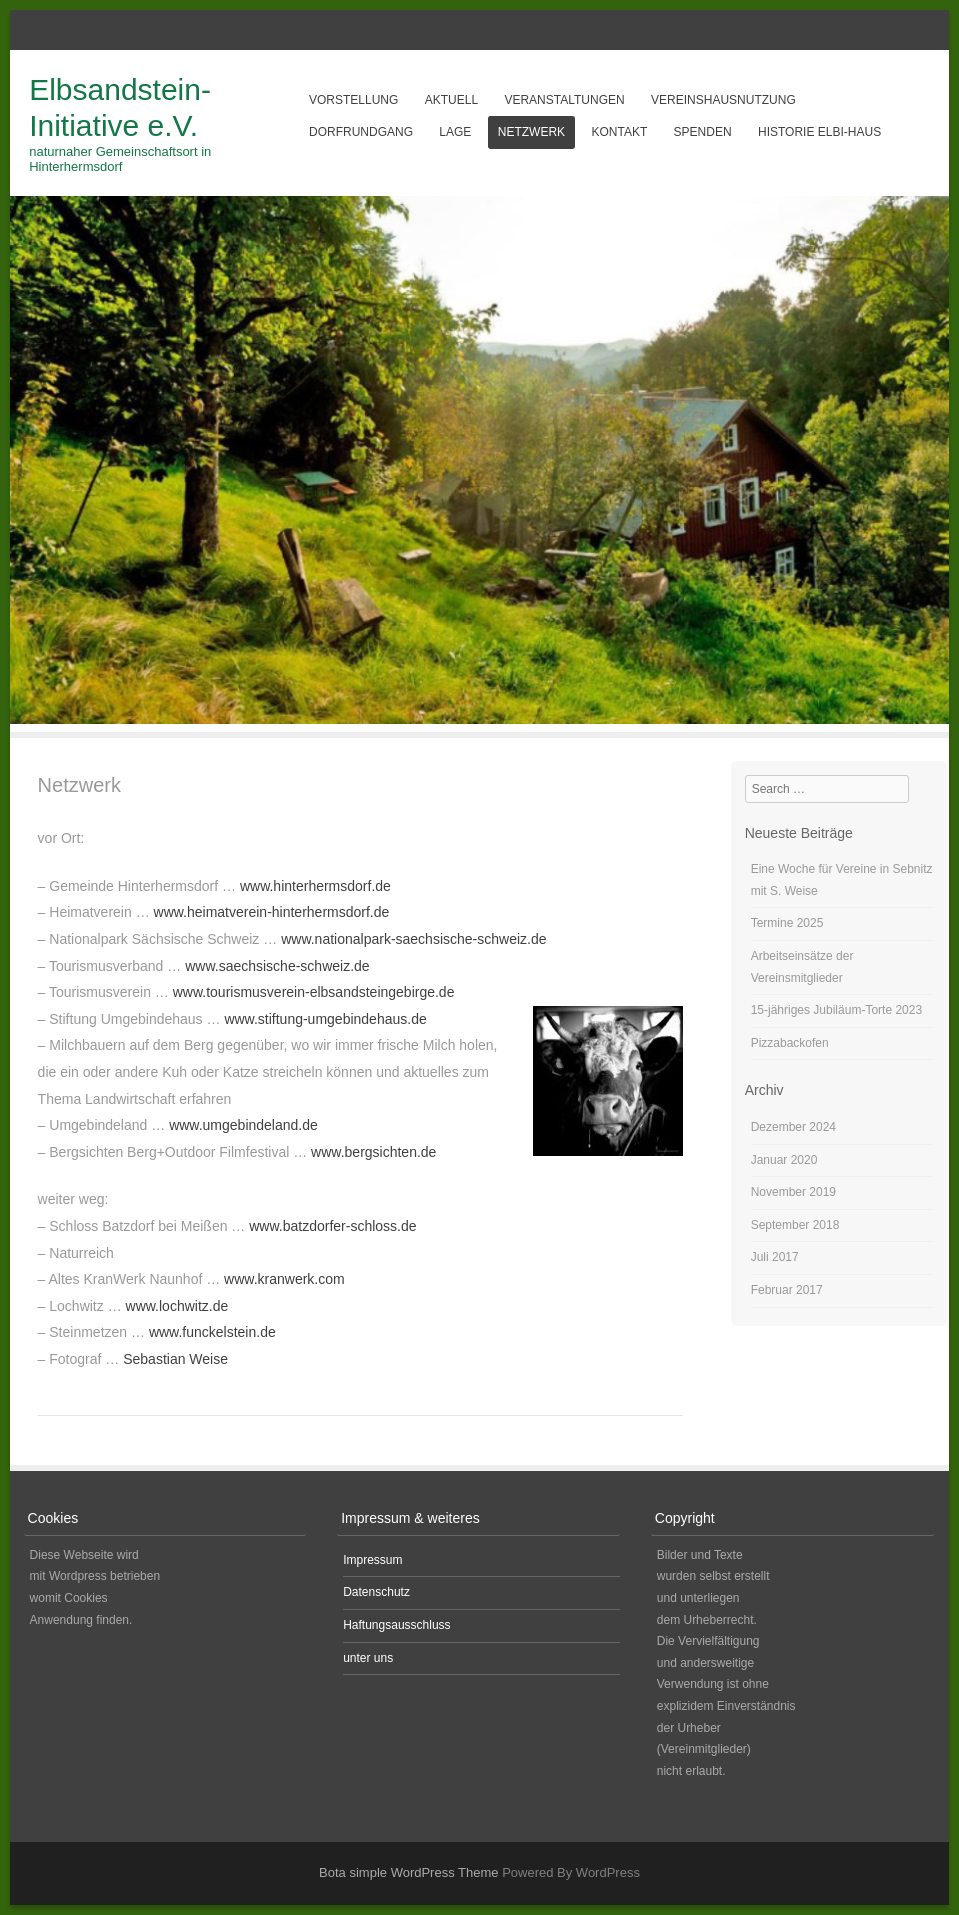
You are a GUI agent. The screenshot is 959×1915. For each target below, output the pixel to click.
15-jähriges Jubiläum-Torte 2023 (836, 1010)
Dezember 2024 (793, 1127)
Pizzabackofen (790, 1043)
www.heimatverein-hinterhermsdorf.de (272, 912)
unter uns (368, 1658)
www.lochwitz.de (177, 1306)
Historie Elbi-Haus (819, 132)
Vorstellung (353, 100)
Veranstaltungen (564, 100)
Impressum (372, 1560)
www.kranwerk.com (284, 1279)
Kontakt (619, 132)
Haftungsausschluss (396, 1625)
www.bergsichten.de (373, 1152)
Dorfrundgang (361, 132)
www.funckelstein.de (212, 1332)
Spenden (703, 132)
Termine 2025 (787, 923)
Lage (455, 132)
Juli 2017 (775, 1257)
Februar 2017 (787, 1290)
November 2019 (793, 1192)
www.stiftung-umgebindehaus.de (325, 1019)
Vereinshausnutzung (723, 100)
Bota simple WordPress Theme (408, 1872)
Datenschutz (376, 1592)
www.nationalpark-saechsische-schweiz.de (413, 939)
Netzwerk (531, 132)
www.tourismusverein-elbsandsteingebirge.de (314, 992)
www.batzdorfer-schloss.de (332, 1226)
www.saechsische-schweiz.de (277, 966)
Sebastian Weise (175, 1359)
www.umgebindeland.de (243, 1125)
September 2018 (795, 1225)
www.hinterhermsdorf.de (315, 886)
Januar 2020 (784, 1160)
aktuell (451, 100)
